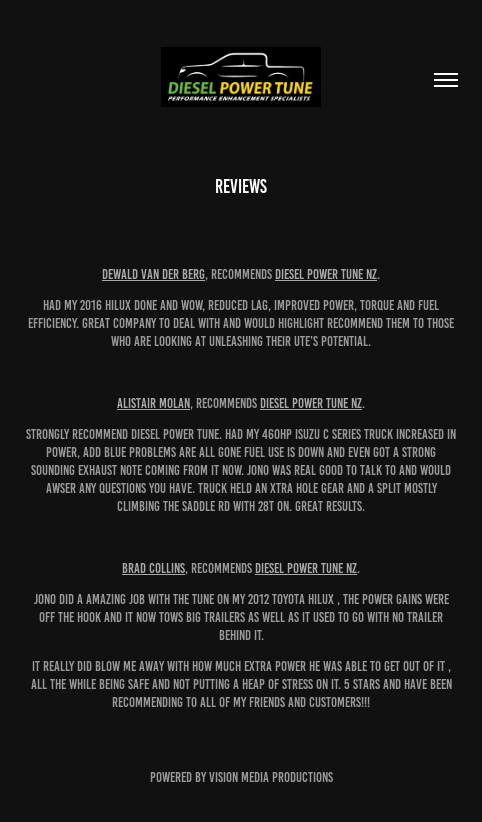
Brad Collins (153, 568)
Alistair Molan (153, 403)
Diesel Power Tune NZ (326, 274)
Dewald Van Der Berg (153, 274)
